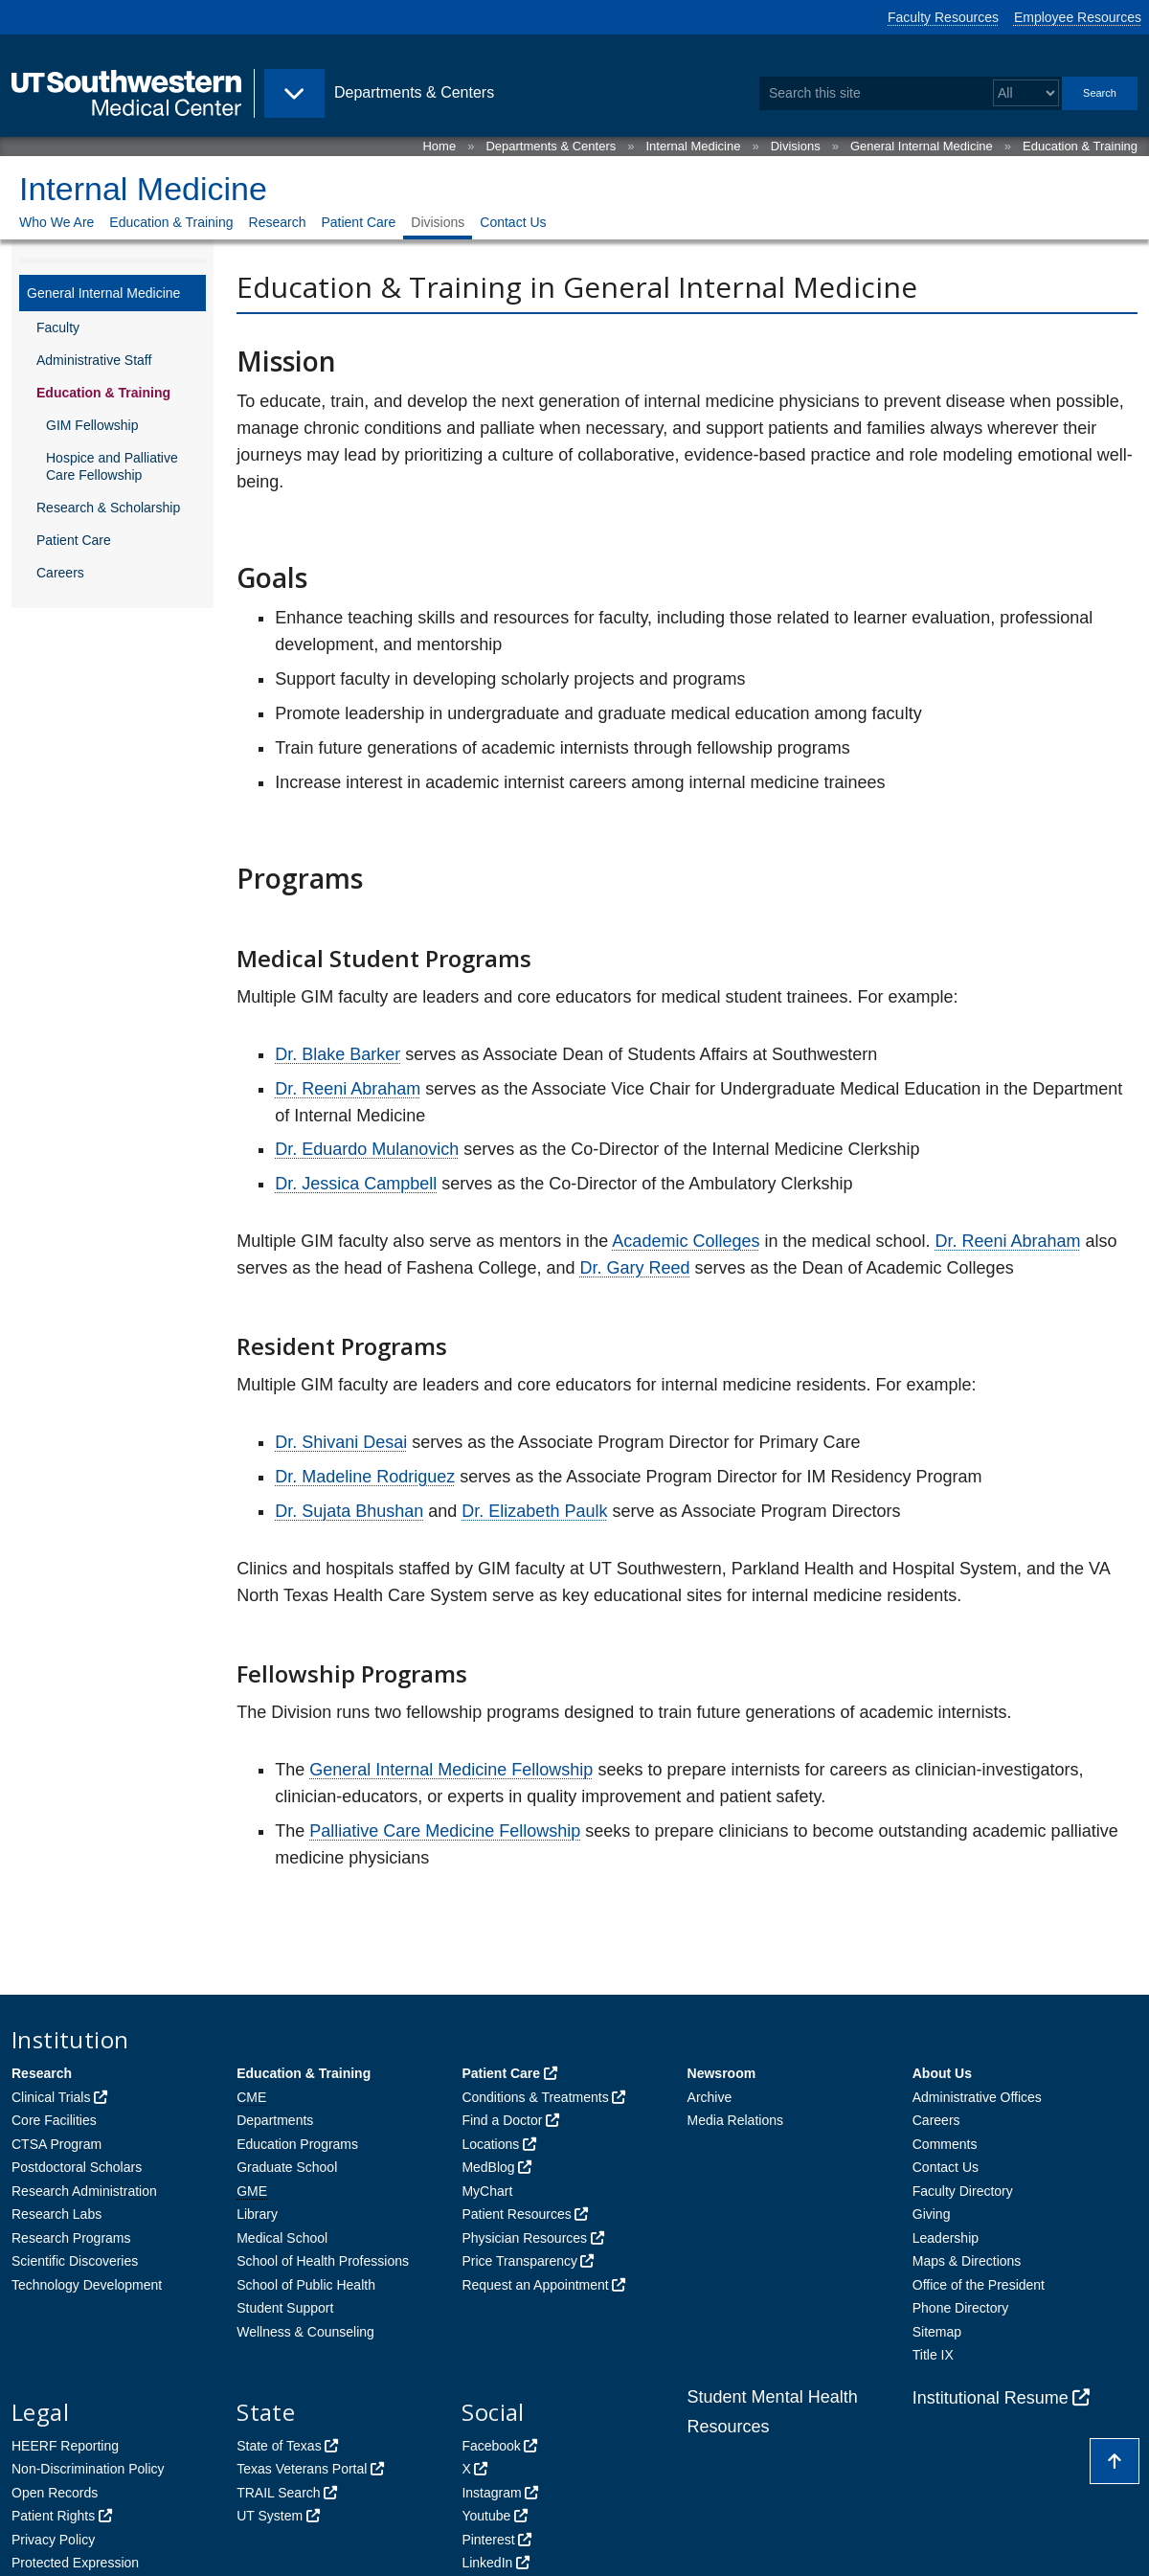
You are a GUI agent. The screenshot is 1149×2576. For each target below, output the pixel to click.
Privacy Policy (53, 2539)
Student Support (285, 2308)
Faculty (57, 327)
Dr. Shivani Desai (341, 1442)
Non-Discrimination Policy (88, 2468)
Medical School (282, 2238)
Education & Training (1080, 146)
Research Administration (84, 2191)
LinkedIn (487, 2562)
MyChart (487, 2191)
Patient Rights (53, 2515)
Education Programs (297, 2144)
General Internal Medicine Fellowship (451, 1769)
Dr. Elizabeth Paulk (534, 1511)
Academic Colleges (685, 1241)
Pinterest (488, 2539)
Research (277, 222)
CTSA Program (56, 2144)
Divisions (796, 146)
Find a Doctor (502, 2120)
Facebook (491, 2445)
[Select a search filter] (1026, 93)
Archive (709, 2097)
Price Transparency (519, 2261)
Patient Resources (516, 2214)
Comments (945, 2144)
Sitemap (936, 2331)
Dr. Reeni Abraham (347, 1088)
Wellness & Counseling (305, 2331)
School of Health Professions (323, 2261)
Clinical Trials (50, 2097)
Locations (490, 2144)
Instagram (491, 2492)
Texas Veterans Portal (302, 2468)
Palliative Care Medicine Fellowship (444, 1831)
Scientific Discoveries (74, 2261)
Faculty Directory (962, 2191)
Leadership (945, 2238)
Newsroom (721, 2073)
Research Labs (56, 2214)
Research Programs (71, 2238)
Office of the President (978, 2285)
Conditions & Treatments (535, 2097)
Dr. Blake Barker (337, 1054)
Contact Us (513, 222)
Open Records (54, 2492)
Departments (275, 2120)
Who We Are (56, 222)
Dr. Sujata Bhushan (349, 1511)
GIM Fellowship (92, 425)
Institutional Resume (990, 2397)
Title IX (933, 2354)
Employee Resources (1077, 17)
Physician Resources (524, 2238)
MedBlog (488, 2167)
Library (257, 2214)
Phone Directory (960, 2308)
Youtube (486, 2515)
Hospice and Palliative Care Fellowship (112, 466)
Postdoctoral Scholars (76, 2167)
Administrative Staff (93, 360)
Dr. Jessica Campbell (356, 1183)
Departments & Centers (550, 146)
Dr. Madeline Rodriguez (365, 1476)
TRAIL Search (278, 2492)
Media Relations (735, 2120)
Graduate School (287, 2167)
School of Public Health (306, 2285)
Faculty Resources (943, 17)
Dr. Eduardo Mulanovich (367, 1149)
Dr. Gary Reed (634, 1267)
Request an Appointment (535, 2285)
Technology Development (86, 2285)
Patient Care (358, 222)
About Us (942, 2073)
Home (439, 146)
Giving (931, 2214)
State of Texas (279, 2445)
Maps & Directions (967, 2261)
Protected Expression (75, 2562)
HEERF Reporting (65, 2445)
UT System (270, 2515)
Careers (60, 572)
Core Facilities (54, 2120)
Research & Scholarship (108, 507)
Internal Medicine (692, 146)
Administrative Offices (977, 2097)
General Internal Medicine (921, 146)
